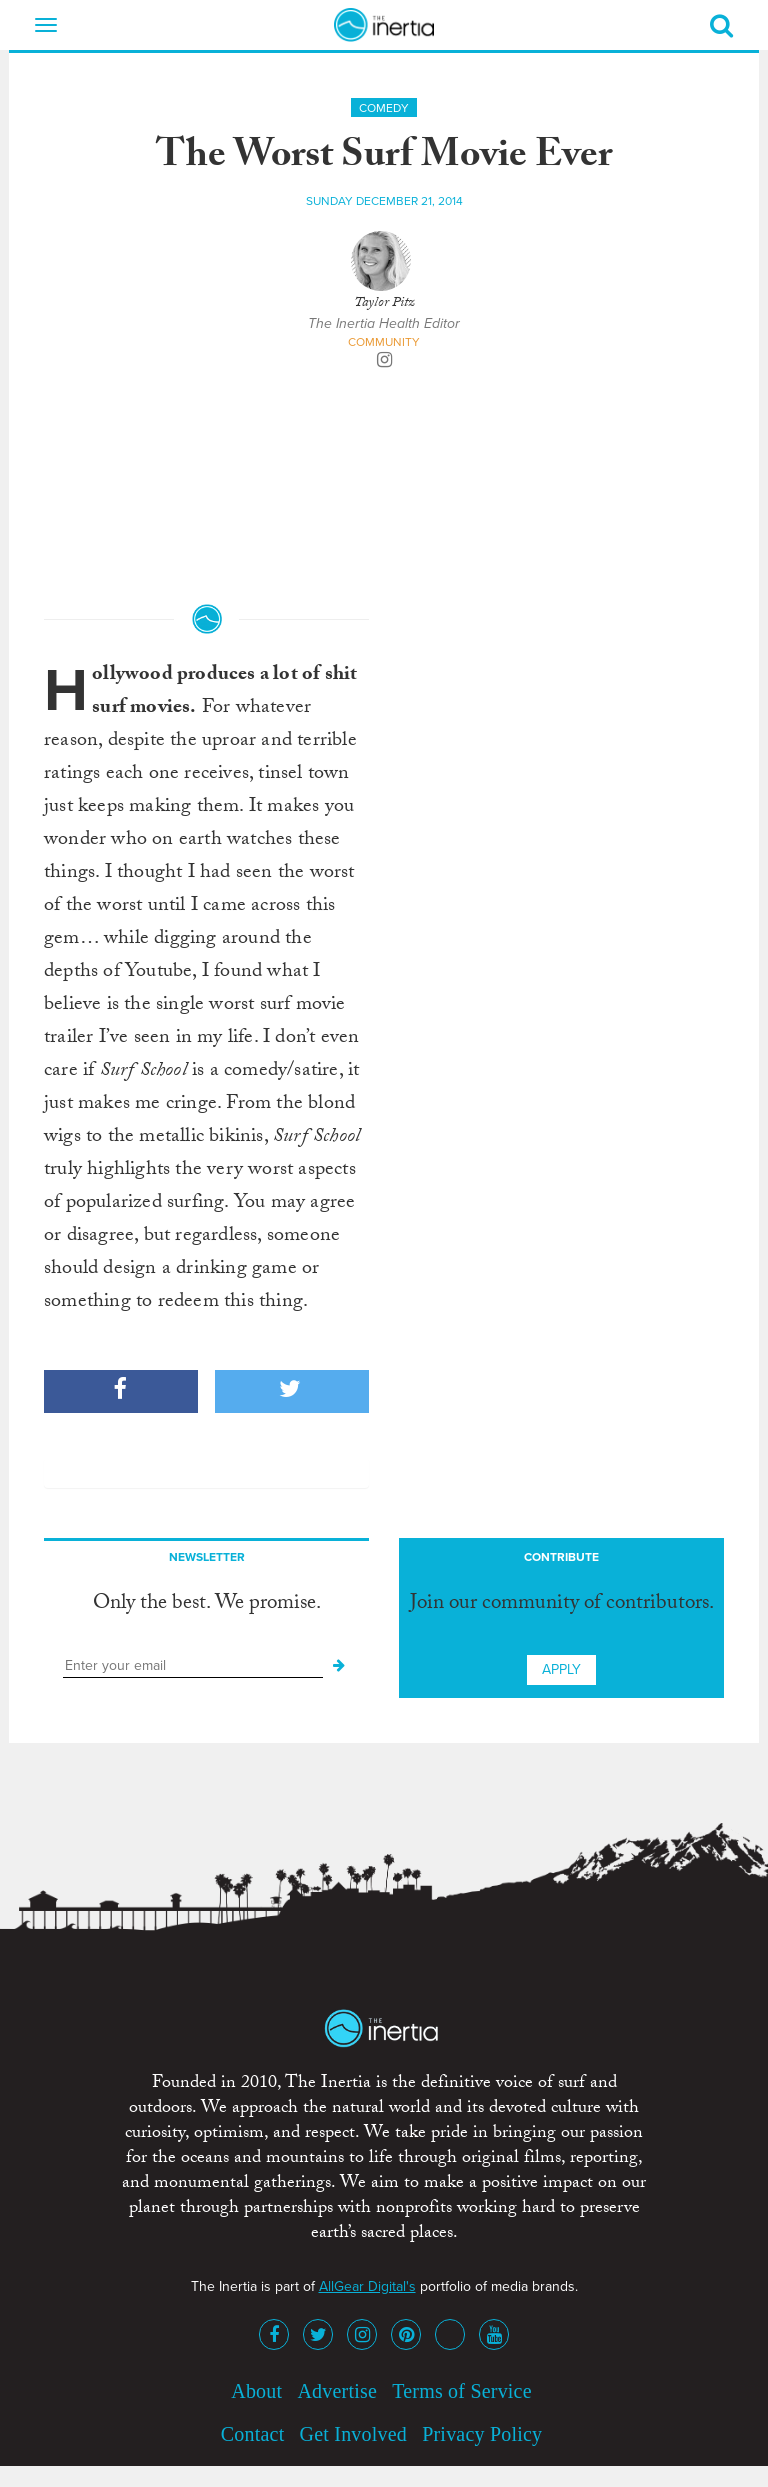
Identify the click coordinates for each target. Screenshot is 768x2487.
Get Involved (353, 2434)
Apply (561, 1669)
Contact (253, 2434)
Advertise (337, 2391)
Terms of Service (462, 2391)
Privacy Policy (482, 2434)
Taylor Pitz (384, 304)
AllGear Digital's (367, 2286)
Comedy (384, 108)
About (256, 2391)
